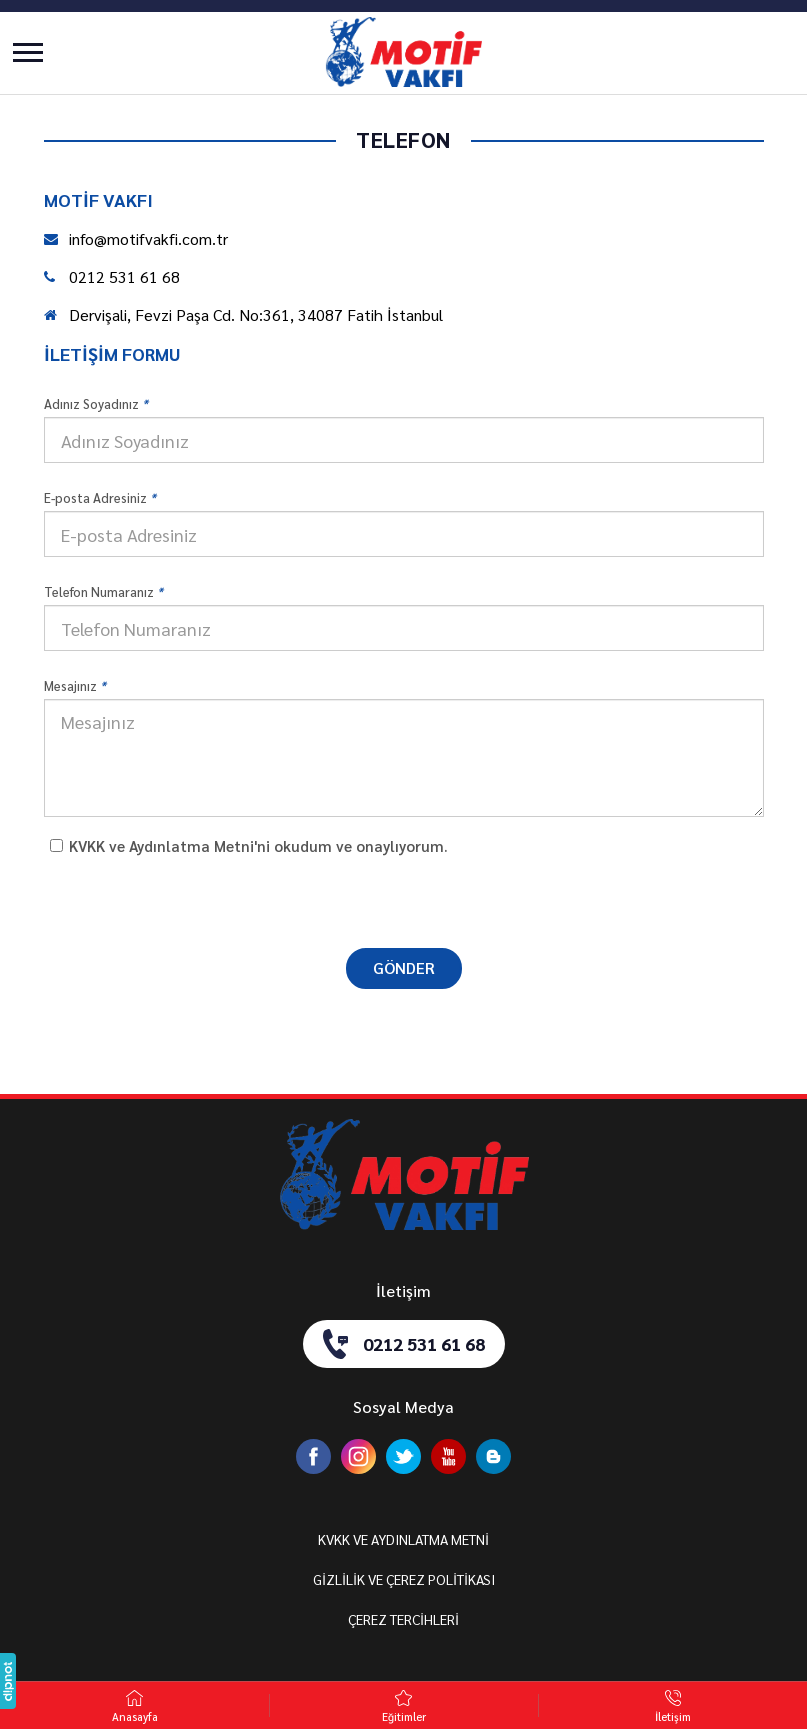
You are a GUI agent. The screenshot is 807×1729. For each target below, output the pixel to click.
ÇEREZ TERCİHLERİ (403, 1619)
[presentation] (404, 900)
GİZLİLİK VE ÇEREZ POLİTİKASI (404, 1579)
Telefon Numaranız (103, 591)
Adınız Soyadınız (96, 403)
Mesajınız (75, 685)
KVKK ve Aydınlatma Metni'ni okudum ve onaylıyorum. (258, 845)
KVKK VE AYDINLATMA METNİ (403, 1539)
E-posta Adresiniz (100, 497)
